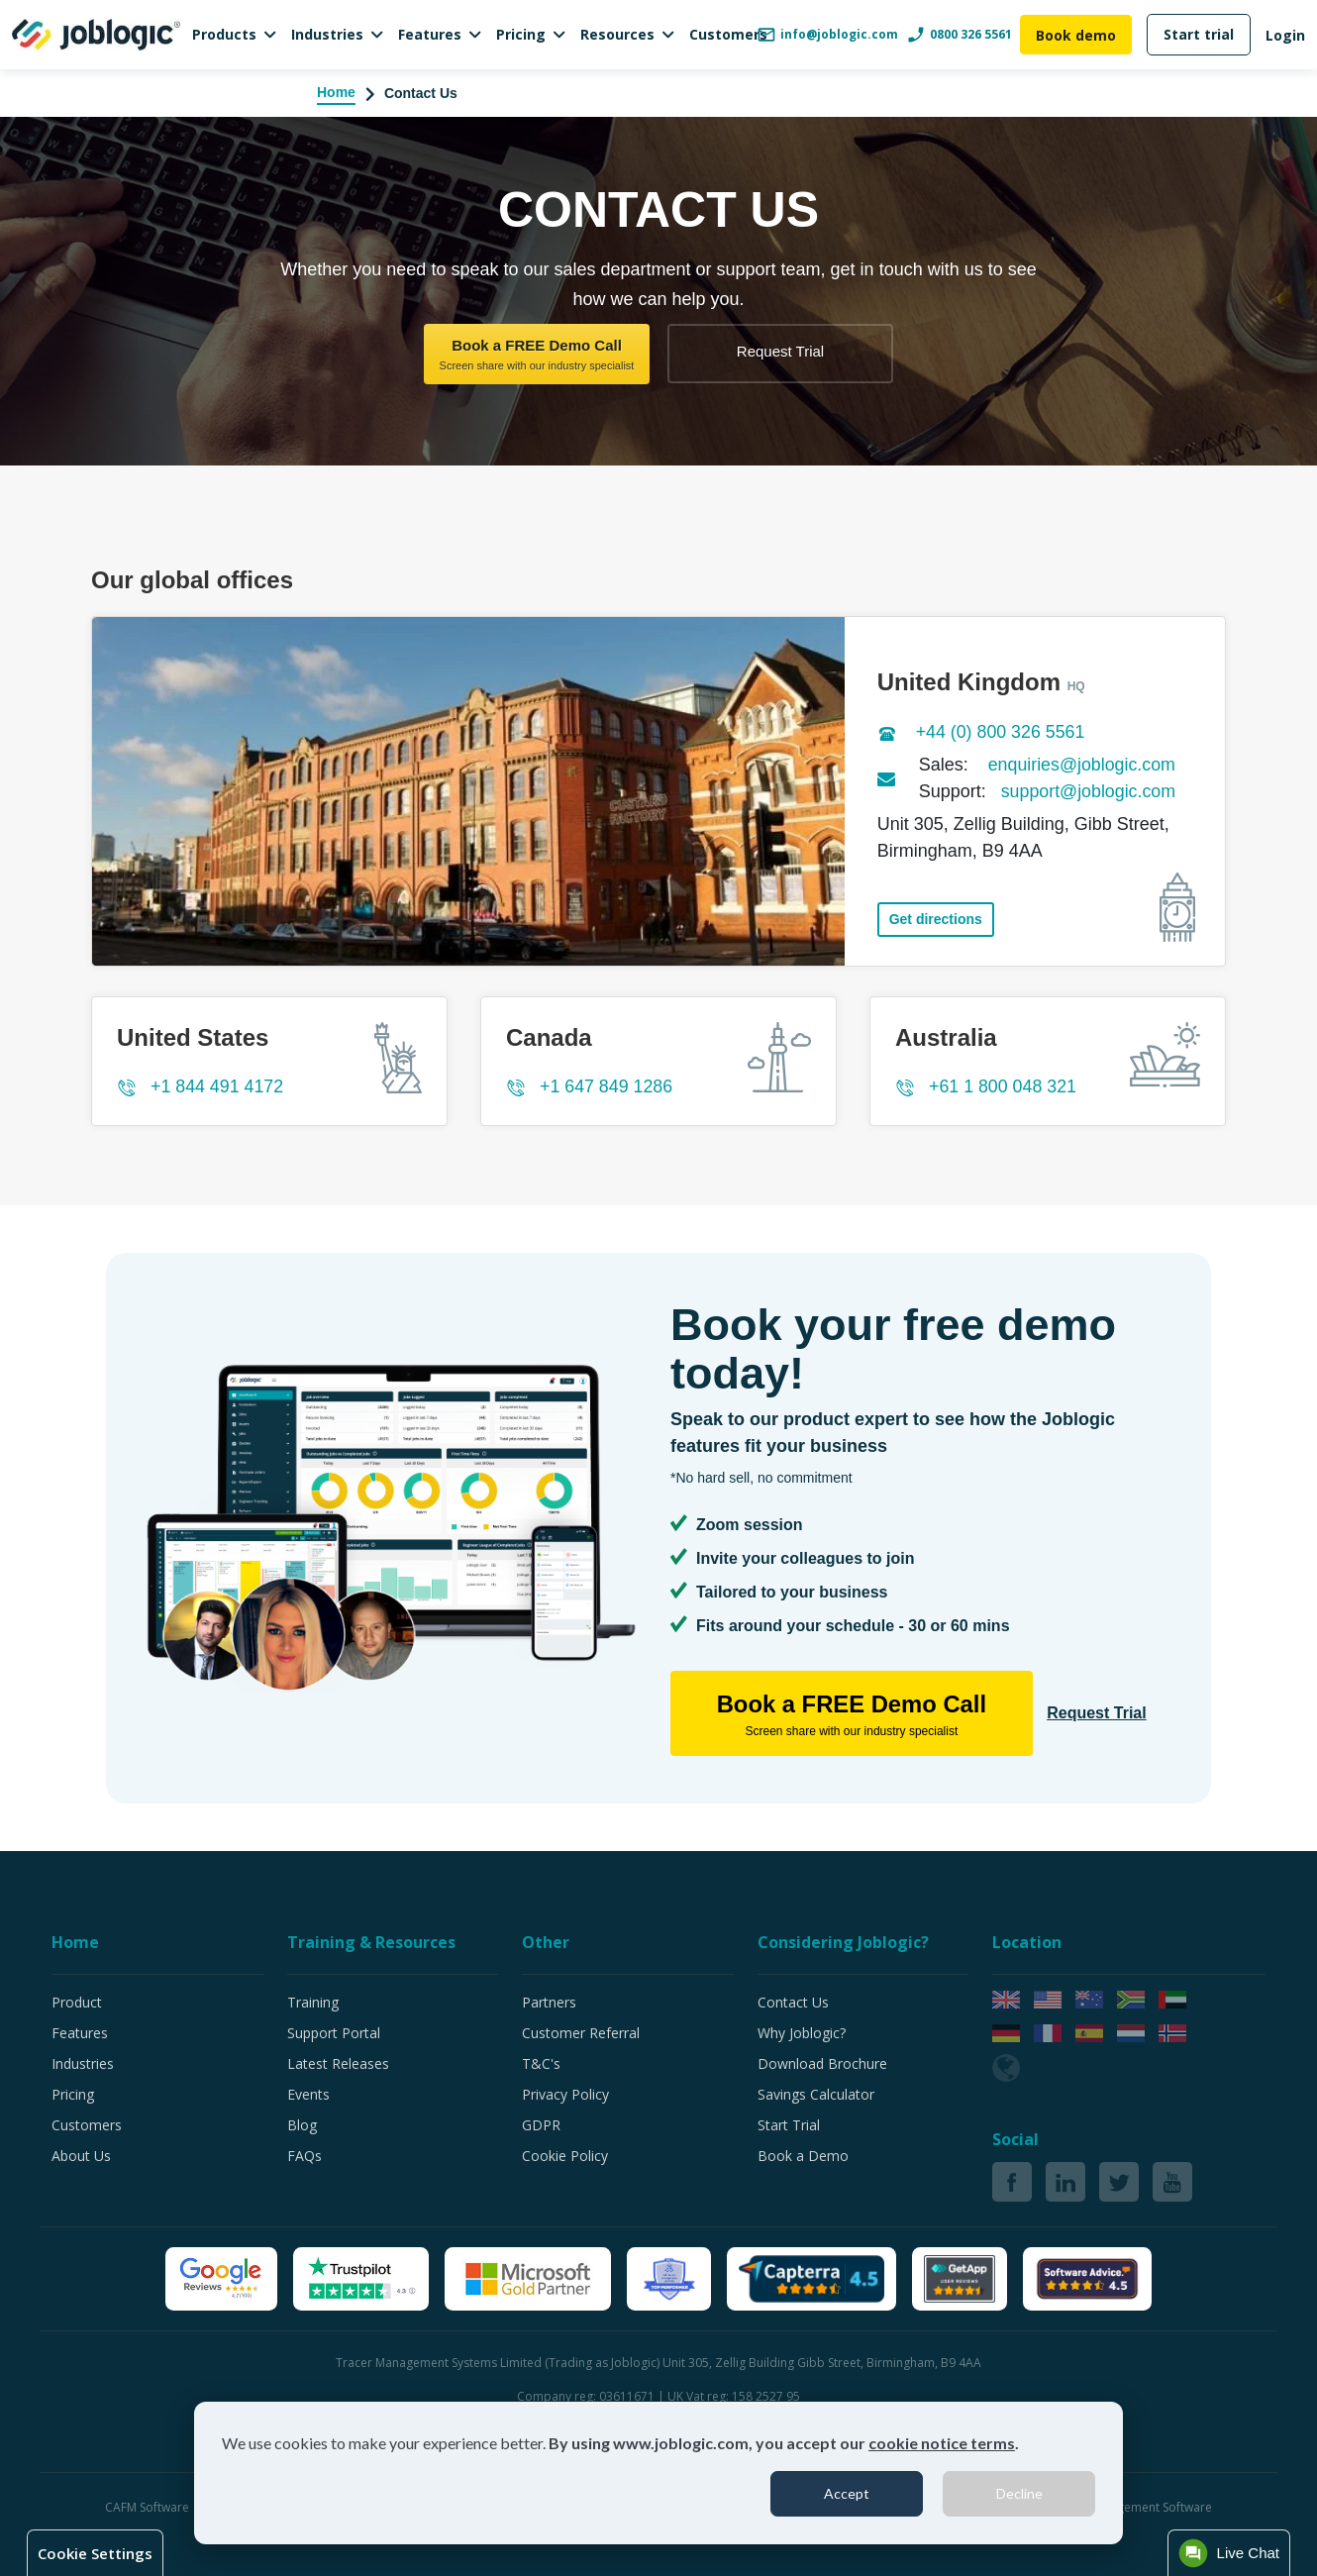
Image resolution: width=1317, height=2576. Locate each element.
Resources (617, 34)
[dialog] (658, 2473)
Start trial (1199, 34)
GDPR (541, 2124)
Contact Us (793, 2002)
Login (1285, 35)
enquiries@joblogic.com (1082, 764)
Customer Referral (581, 2032)
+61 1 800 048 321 (1003, 1086)
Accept (846, 2493)
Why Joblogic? (802, 2032)
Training (313, 2002)
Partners (549, 2002)
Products (224, 34)
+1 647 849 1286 (607, 1086)
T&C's (541, 2063)
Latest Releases (338, 2063)
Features (429, 34)
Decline (1019, 2493)
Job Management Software (1138, 2507)
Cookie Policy (565, 2155)
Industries (327, 34)
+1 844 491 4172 (218, 1086)
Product (76, 2002)
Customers (728, 34)
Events (308, 2094)
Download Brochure (822, 2063)
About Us (81, 2155)
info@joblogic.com (827, 35)
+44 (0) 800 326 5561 (1001, 732)
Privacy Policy (565, 2094)
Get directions (935, 916)
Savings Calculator (816, 2094)
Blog (302, 2124)
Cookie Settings (95, 2553)
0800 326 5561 (959, 35)
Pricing (521, 34)
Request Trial (780, 351)
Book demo (1076, 35)
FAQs (304, 2155)
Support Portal (333, 2032)
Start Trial (789, 2124)
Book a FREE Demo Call (537, 355)
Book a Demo (803, 2155)
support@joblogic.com (1089, 791)
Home (336, 92)
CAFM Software (148, 2507)
